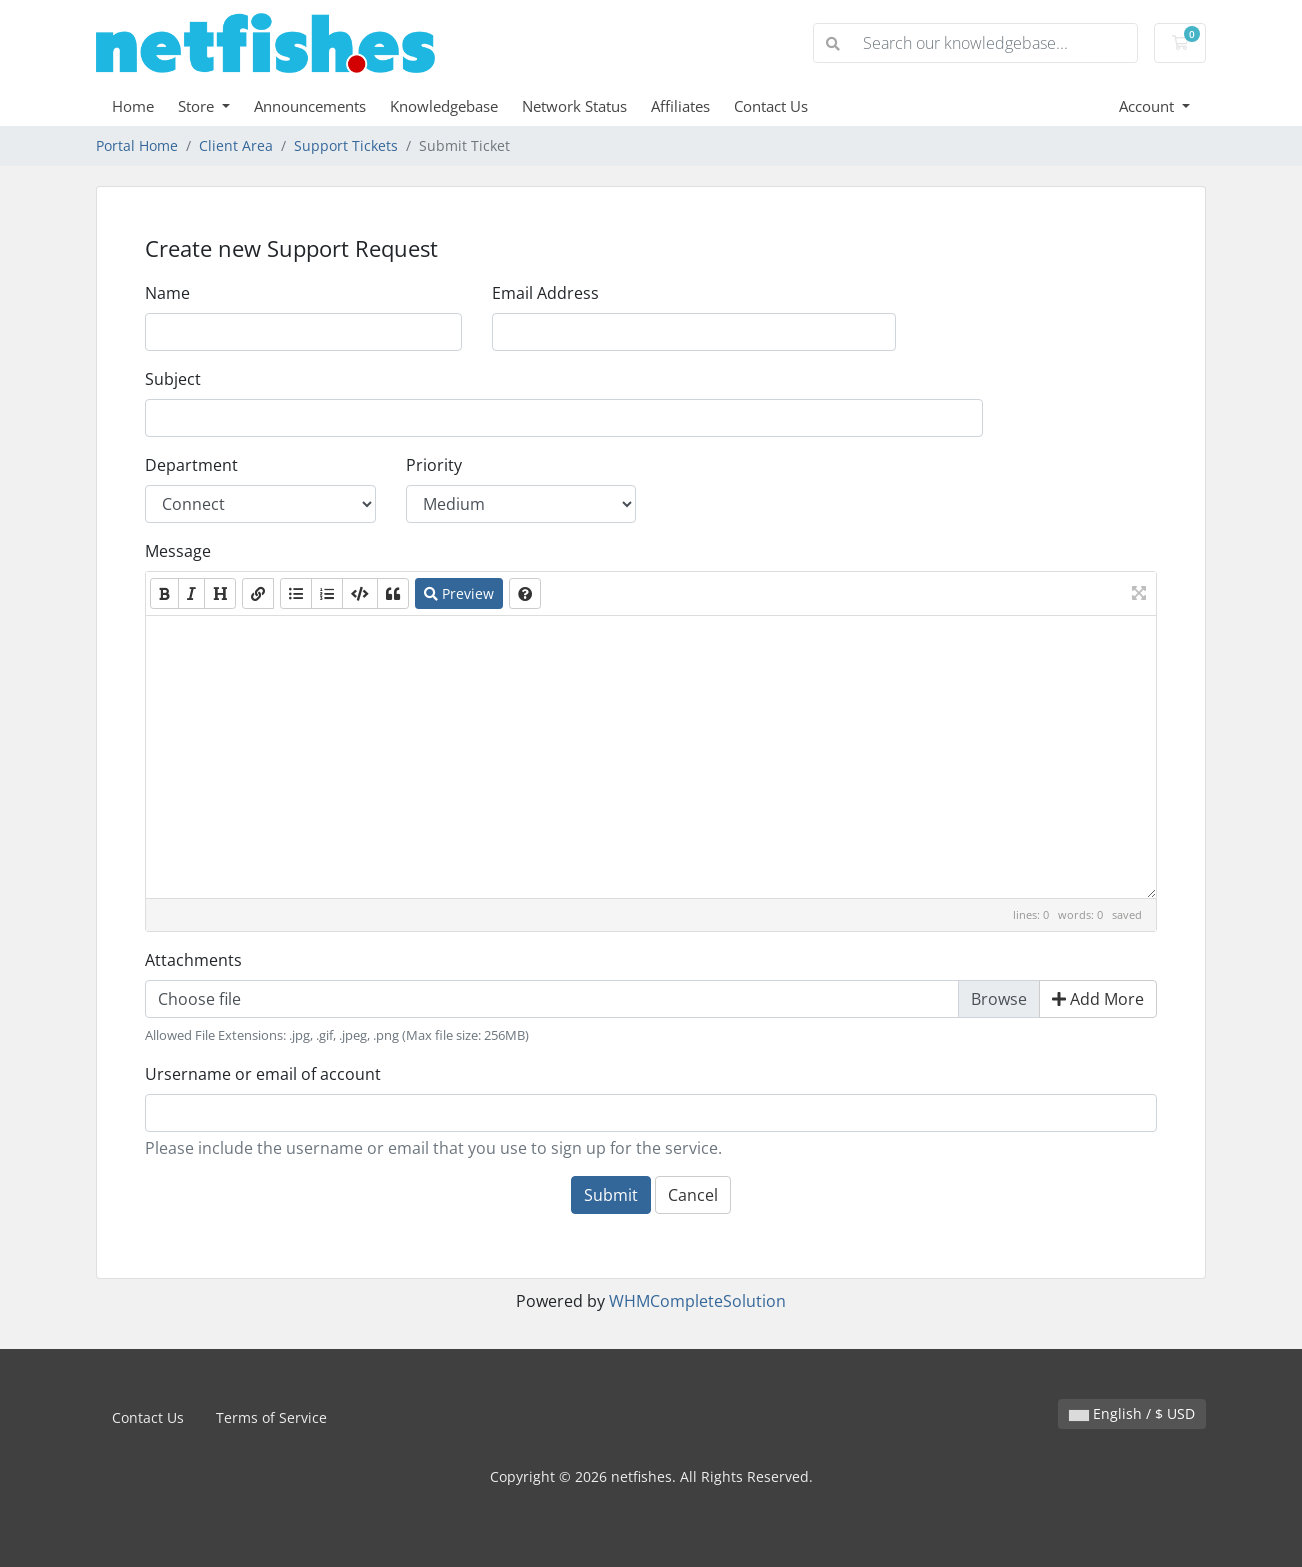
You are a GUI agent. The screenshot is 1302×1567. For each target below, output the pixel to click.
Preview (459, 593)
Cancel (693, 1195)
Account (1148, 106)
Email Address (545, 293)
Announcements (310, 106)
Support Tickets (346, 145)
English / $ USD (1132, 1413)
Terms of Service (271, 1417)
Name (167, 293)
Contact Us (771, 106)
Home (133, 106)
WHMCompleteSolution (697, 1301)
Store (198, 106)
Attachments (193, 960)
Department (191, 465)
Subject (173, 379)
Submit (611, 1195)
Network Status (574, 106)
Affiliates (680, 106)
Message (178, 551)
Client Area (236, 145)
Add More (1098, 999)
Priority (434, 465)
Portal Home (137, 145)
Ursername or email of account (263, 1074)
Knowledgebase (444, 106)
